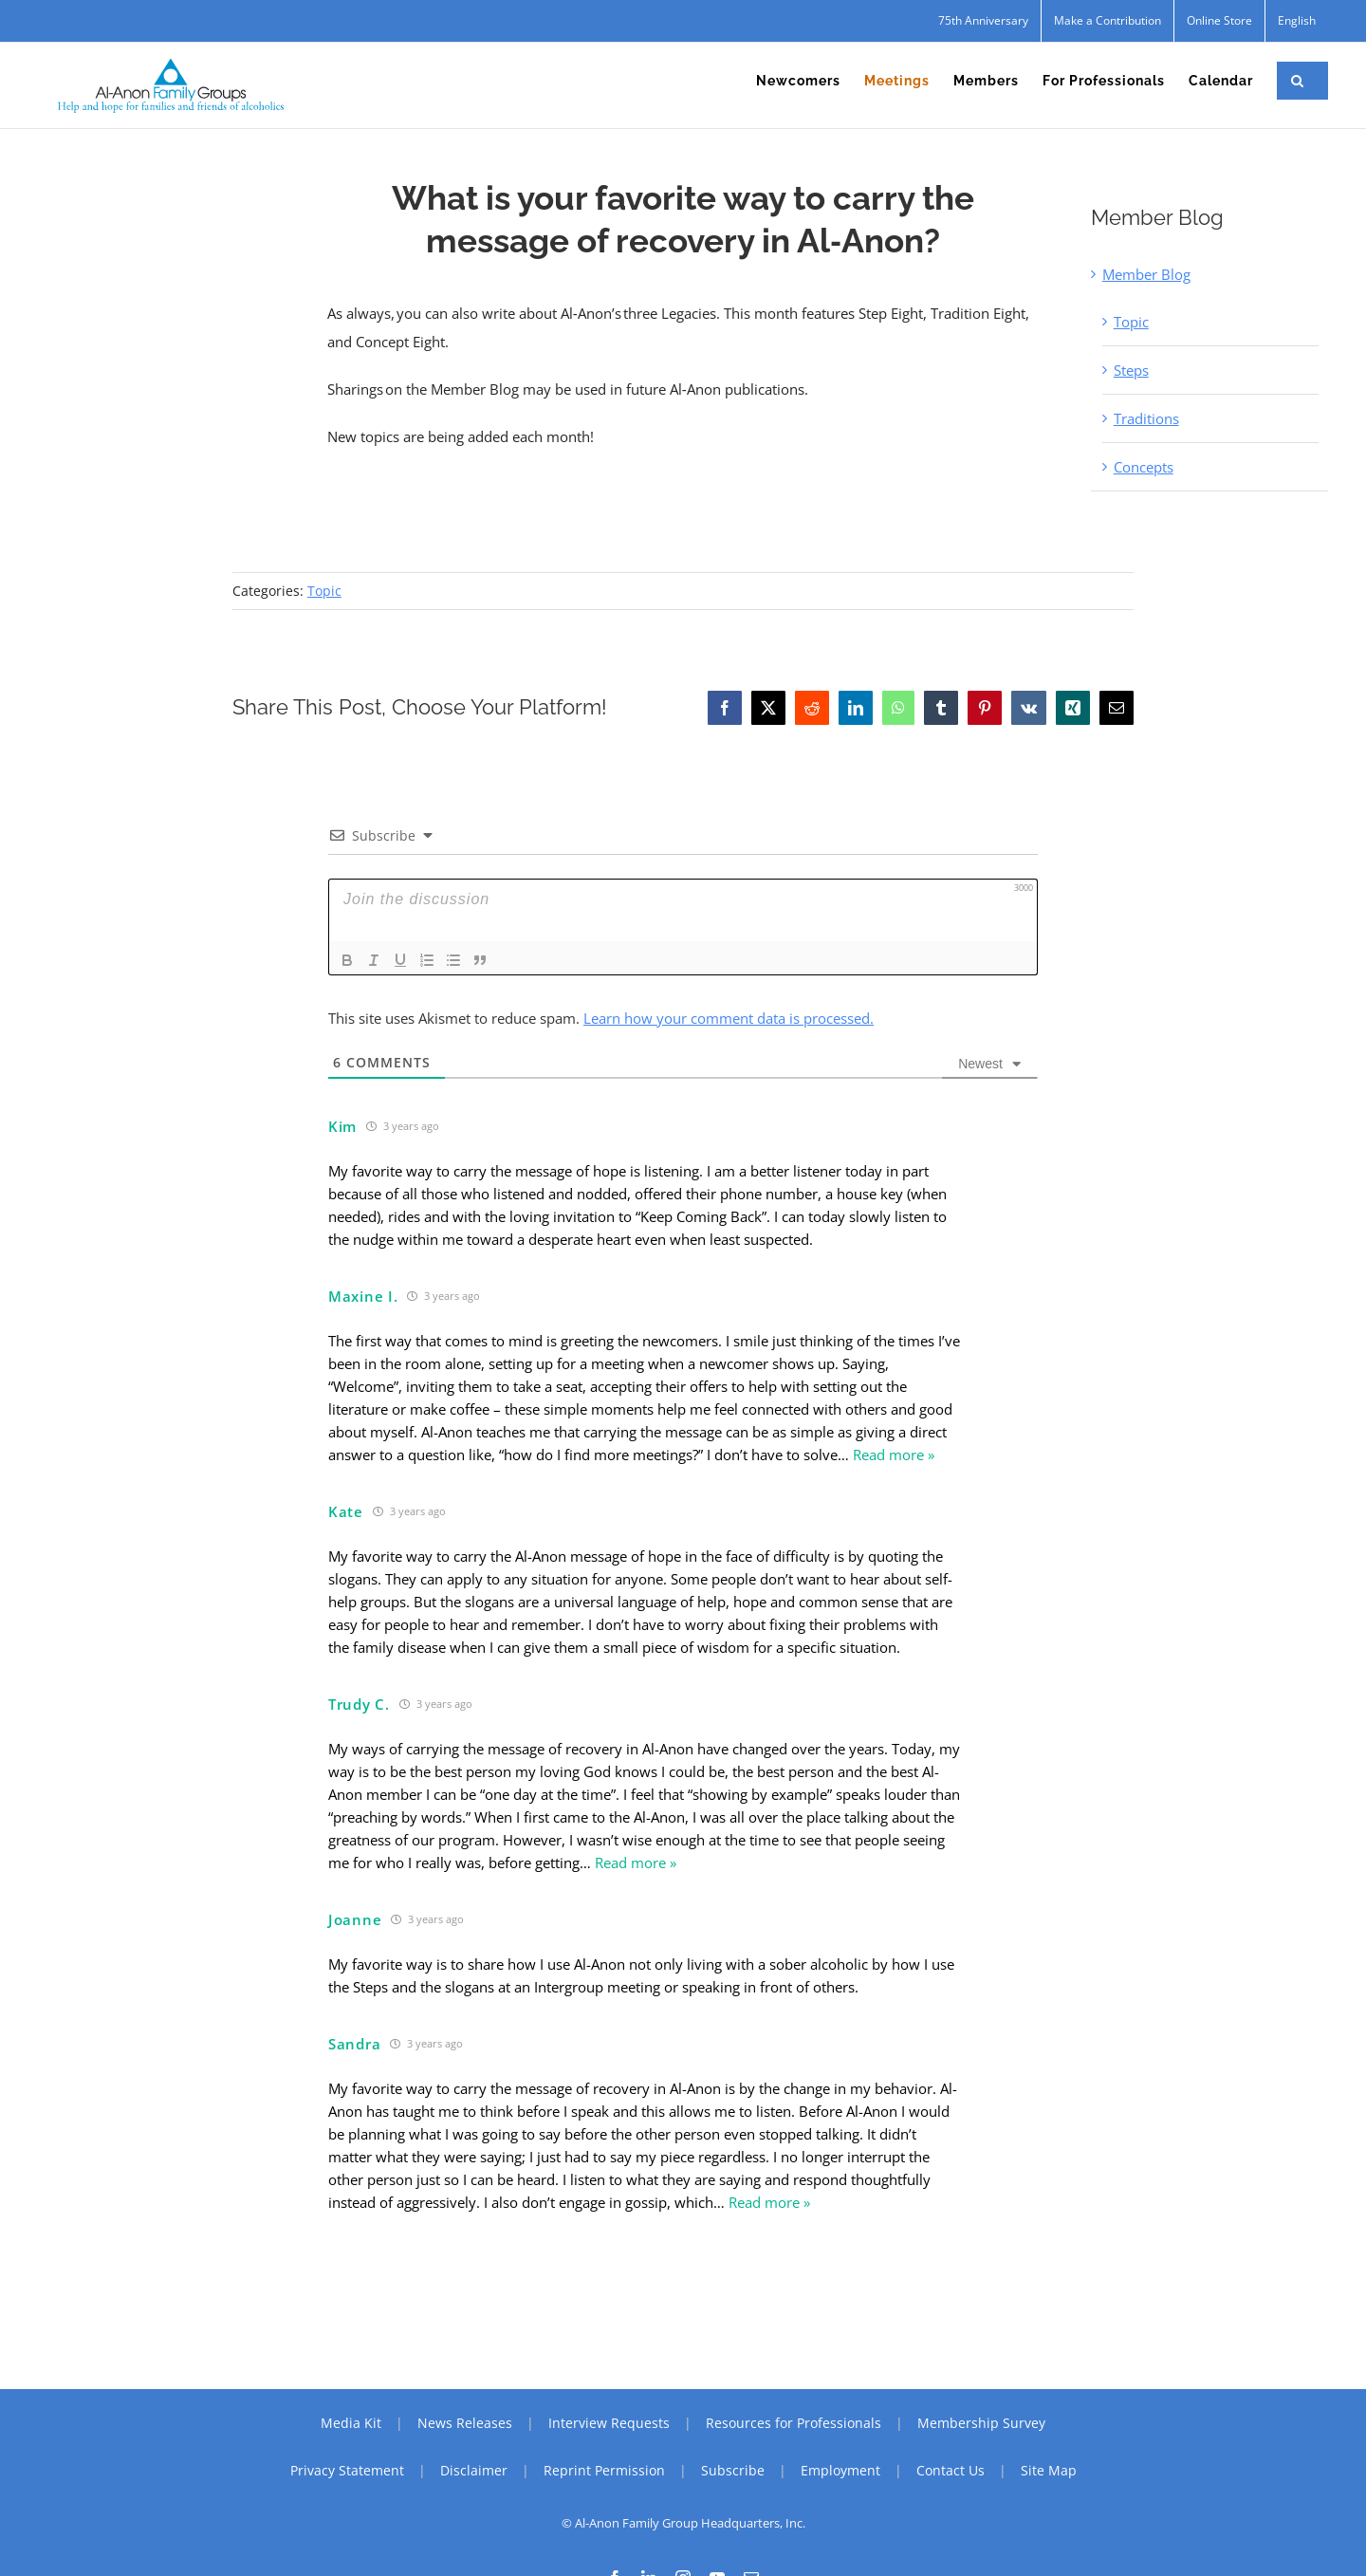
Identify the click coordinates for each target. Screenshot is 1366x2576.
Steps (1131, 370)
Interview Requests (609, 2423)
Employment (840, 2470)
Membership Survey (981, 2423)
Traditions (1146, 418)
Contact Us (950, 2470)
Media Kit (351, 2423)
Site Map (1049, 2470)
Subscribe (733, 2470)
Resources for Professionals (793, 2423)
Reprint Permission (604, 2470)
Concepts (1143, 466)
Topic (1131, 321)
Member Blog (1146, 274)
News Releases (464, 2423)
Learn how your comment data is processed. (728, 1018)
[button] (1297, 81)
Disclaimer (474, 2470)
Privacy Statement (347, 2470)
